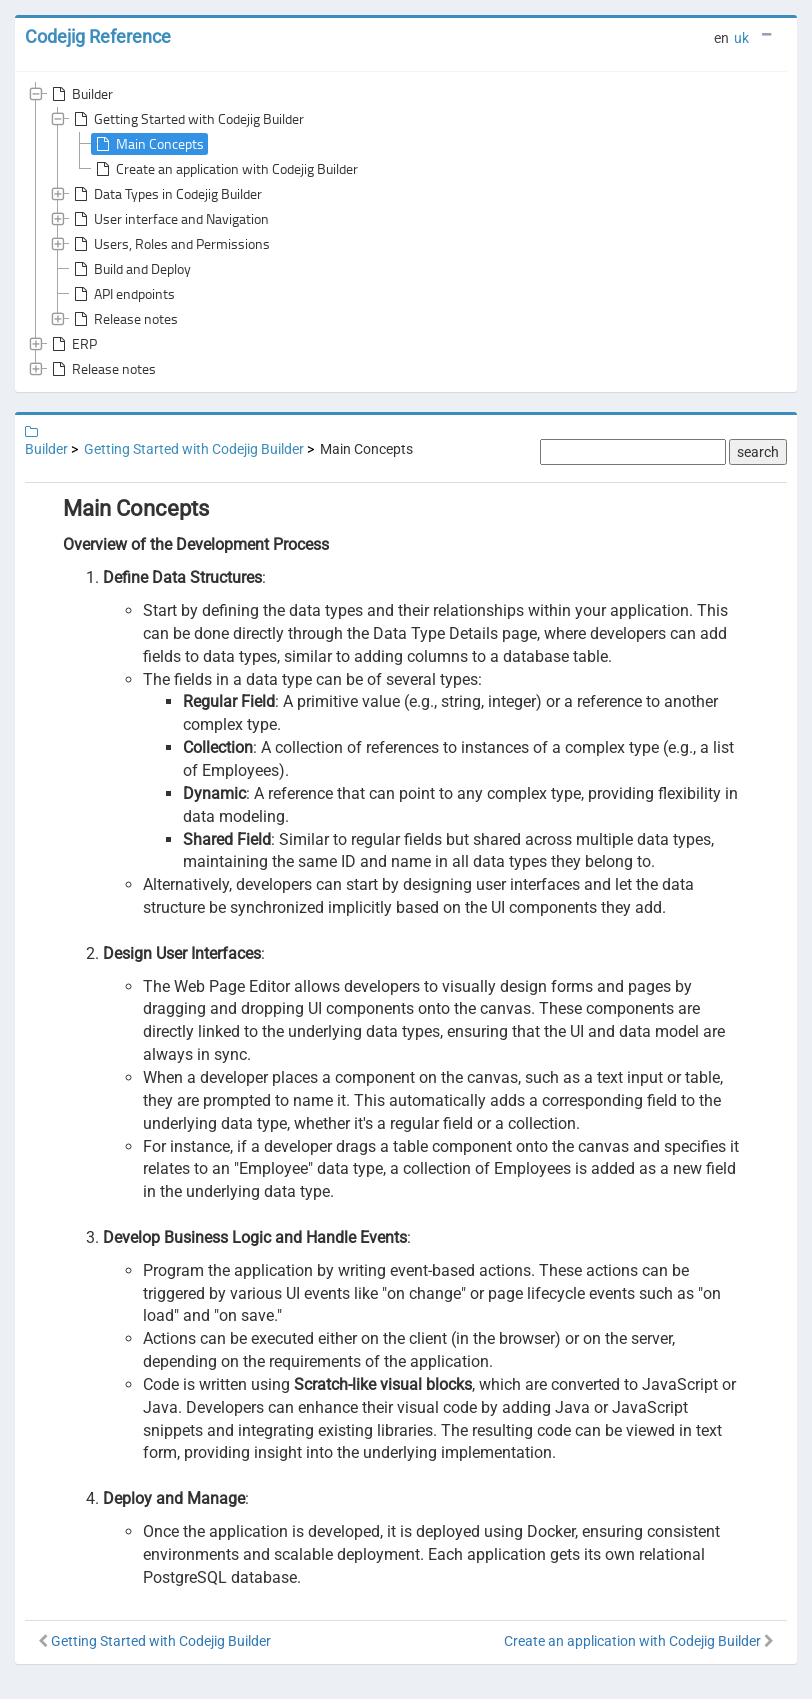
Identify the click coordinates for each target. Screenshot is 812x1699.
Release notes (124, 319)
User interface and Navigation (169, 219)
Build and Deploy (130, 269)
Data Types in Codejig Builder (166, 194)
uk (741, 38)
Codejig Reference (98, 36)
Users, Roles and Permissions (170, 244)
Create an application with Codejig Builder (225, 169)
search (758, 452)
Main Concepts (148, 144)
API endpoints (122, 294)
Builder (80, 94)
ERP (72, 344)
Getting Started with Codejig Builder (187, 119)
